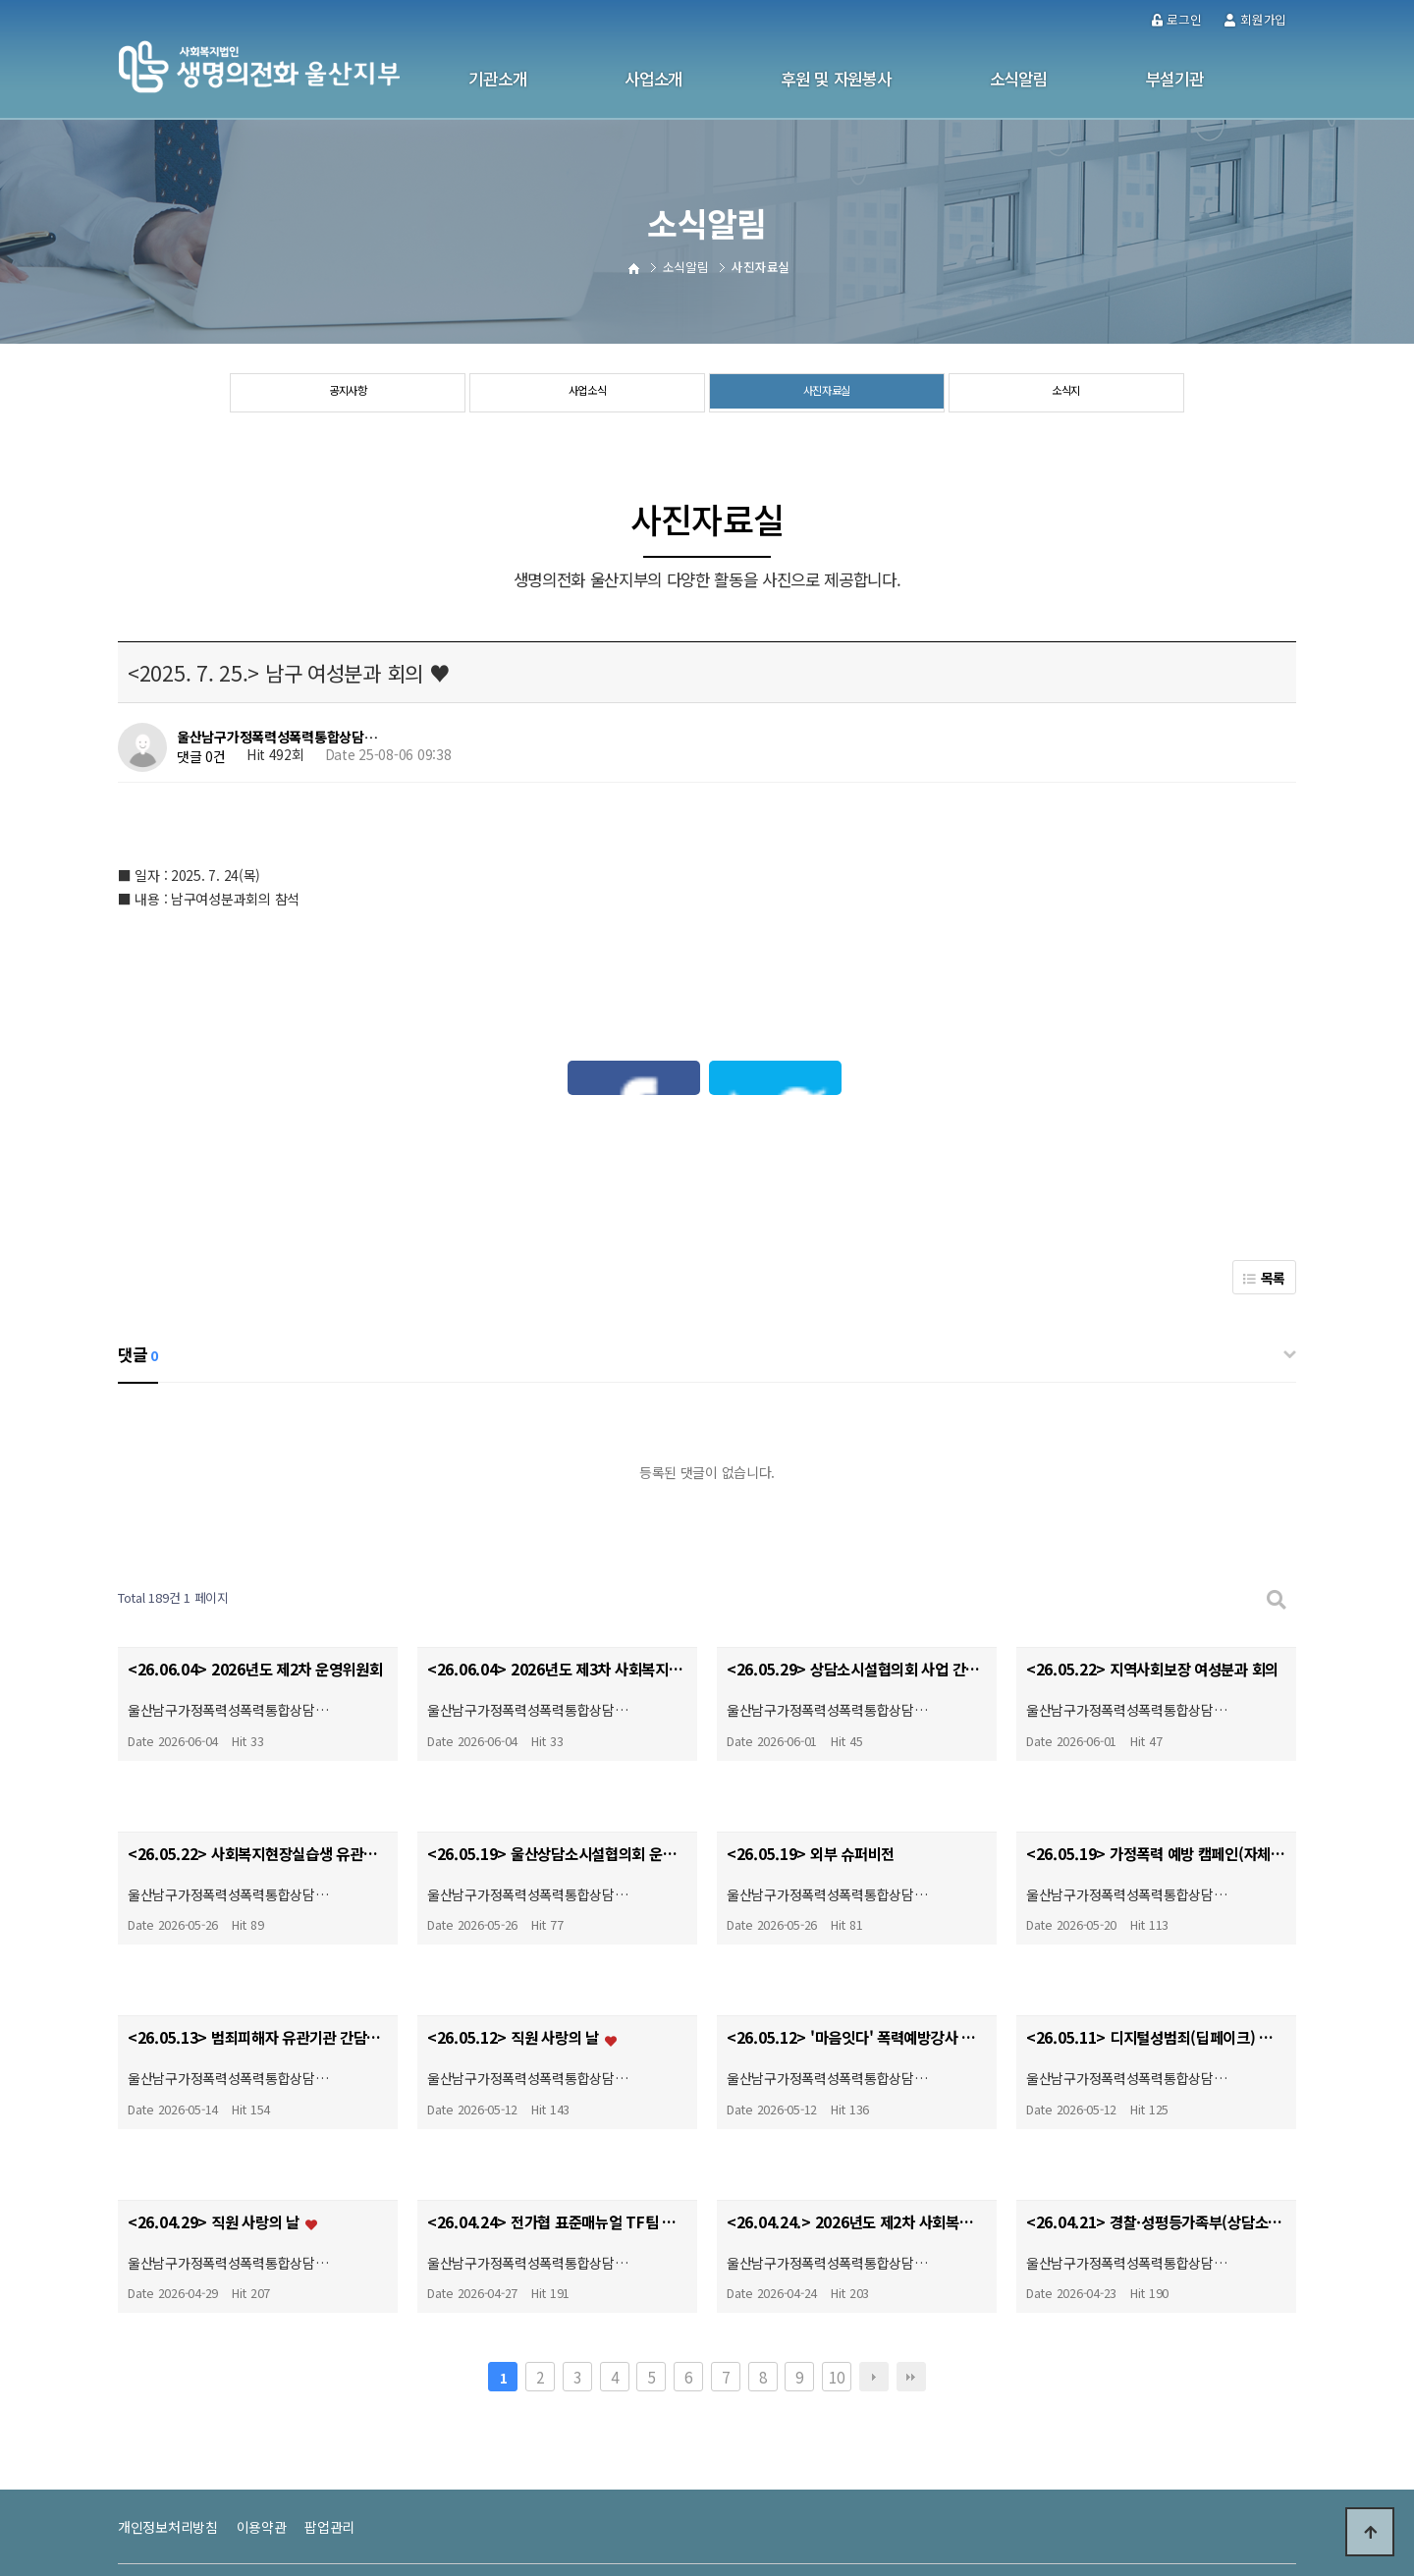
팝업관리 (329, 2401)
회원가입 (1255, 19)
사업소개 (653, 78)
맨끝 (911, 2251)
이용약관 (262, 2401)
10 (836, 2251)
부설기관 (1175, 78)
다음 (874, 2251)
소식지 (1066, 394)
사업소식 (588, 394)
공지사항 (348, 394)
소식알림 (1019, 78)
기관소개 (497, 78)
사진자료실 (827, 394)
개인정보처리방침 (168, 2401)
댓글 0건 (201, 756)
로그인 (1177, 19)
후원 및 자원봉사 (836, 78)
